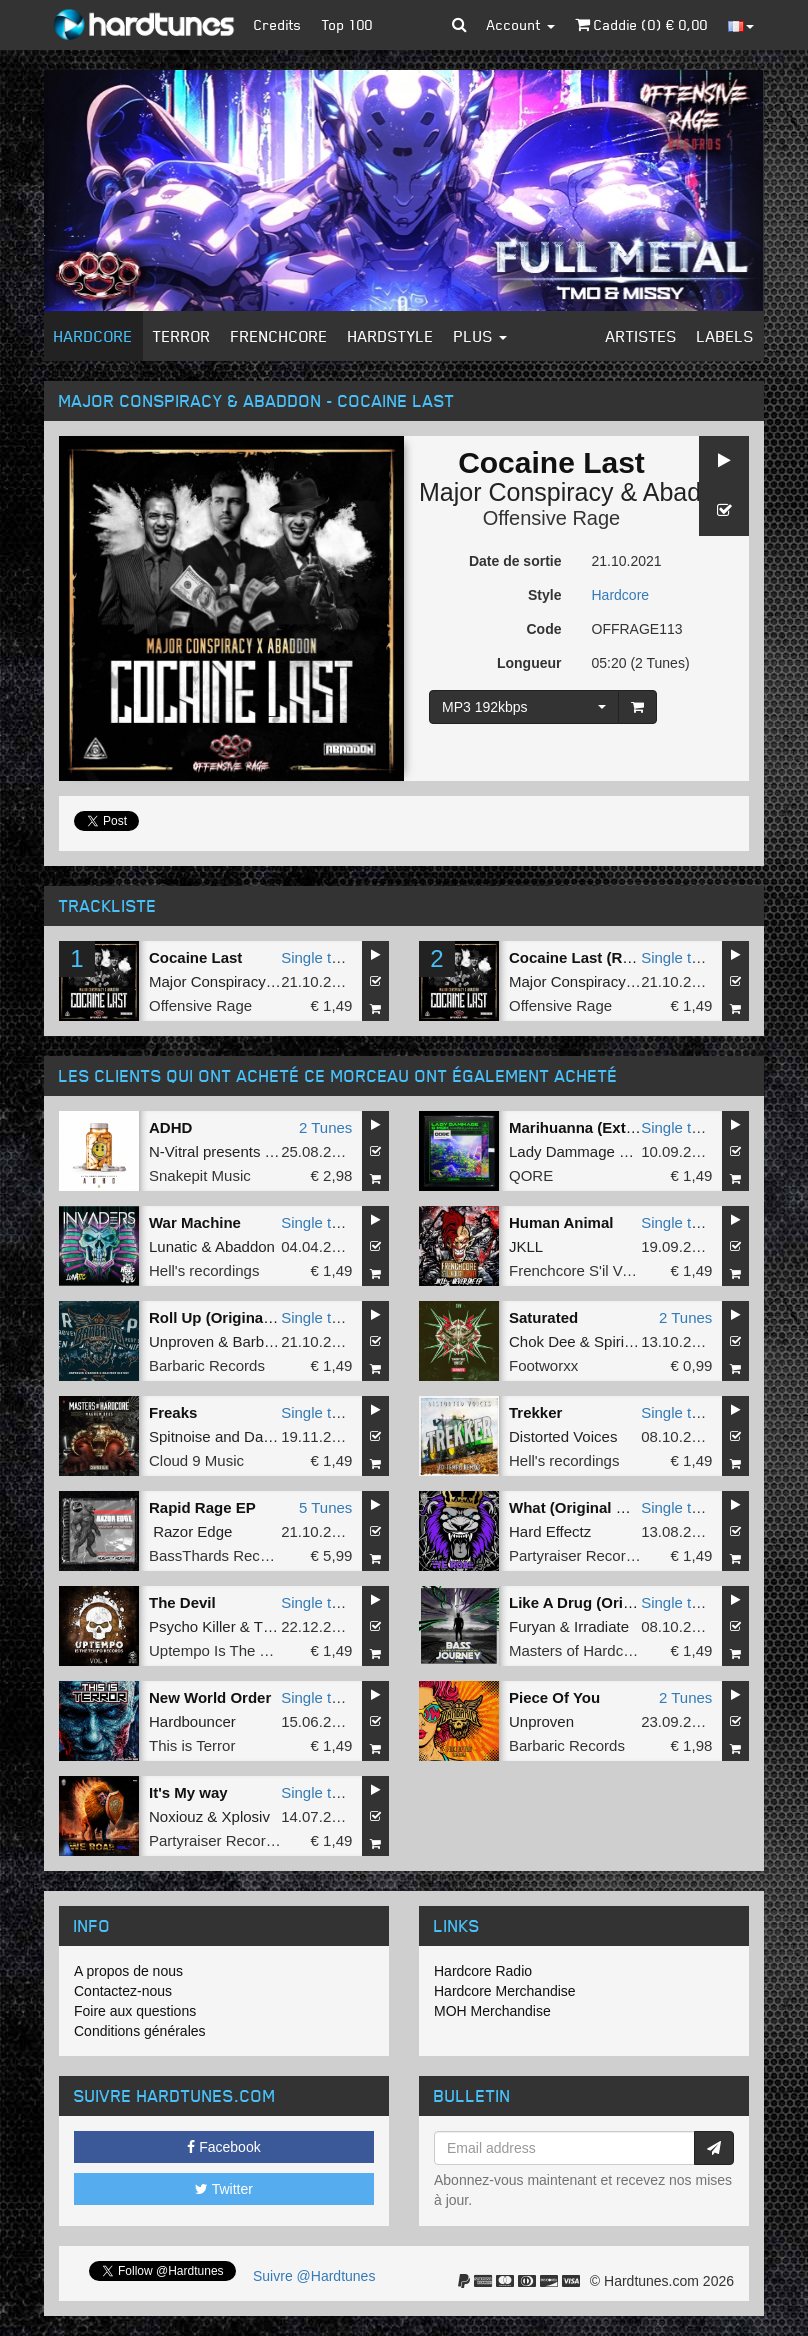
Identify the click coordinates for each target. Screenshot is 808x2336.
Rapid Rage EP (202, 1507)
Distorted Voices (563, 1436)
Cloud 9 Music (196, 1460)
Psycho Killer (192, 1626)
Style (544, 595)
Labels (725, 336)
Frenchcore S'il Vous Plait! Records (626, 1270)
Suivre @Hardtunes (314, 2276)
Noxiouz (176, 1816)
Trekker (535, 1412)
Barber (254, 1341)
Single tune (318, 957)
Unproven (181, 1341)
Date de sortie (515, 561)
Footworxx (543, 1365)
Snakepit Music (200, 1175)
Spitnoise (180, 1436)
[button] (459, 25)
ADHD (170, 1127)
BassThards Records (219, 1555)
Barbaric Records (207, 1365)
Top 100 (347, 24)
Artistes (641, 336)
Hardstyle (391, 336)
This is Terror (192, 1745)
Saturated (543, 1317)
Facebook (223, 2147)
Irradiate (601, 1626)
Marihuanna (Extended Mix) (606, 1127)
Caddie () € (641, 24)
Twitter (224, 2189)
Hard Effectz (550, 1531)
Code (544, 629)
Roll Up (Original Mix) (225, 1317)
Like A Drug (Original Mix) (600, 1602)
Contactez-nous (123, 1991)
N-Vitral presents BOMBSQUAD (255, 1151)
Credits (278, 24)
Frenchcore (279, 336)
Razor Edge (192, 1531)
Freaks (173, 1412)
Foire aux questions (135, 2011)
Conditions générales (140, 2031)
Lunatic (173, 1246)
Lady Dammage (562, 1151)
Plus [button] (480, 336)
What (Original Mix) (577, 1507)
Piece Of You (554, 1697)
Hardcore (93, 336)
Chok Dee (542, 1341)
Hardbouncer (192, 1721)
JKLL (526, 1246)
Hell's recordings (204, 1270)
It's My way (188, 1792)
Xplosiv (246, 1816)
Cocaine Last (195, 957)
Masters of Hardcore (577, 1650)
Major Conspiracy (516, 492)
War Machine (195, 1222)
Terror (182, 336)
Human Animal (561, 1222)
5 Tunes (325, 1507)
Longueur (529, 663)
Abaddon (693, 492)
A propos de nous (128, 1971)
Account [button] (521, 24)
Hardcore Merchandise (505, 1991)
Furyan (532, 1626)
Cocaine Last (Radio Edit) (600, 957)
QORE (531, 1175)
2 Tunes (325, 1127)
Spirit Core (629, 1341)
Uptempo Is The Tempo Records (256, 1650)
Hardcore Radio (483, 1971)
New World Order (210, 1697)
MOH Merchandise (492, 2011)
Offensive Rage (552, 518)
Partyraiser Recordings (585, 1555)
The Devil (182, 1602)
